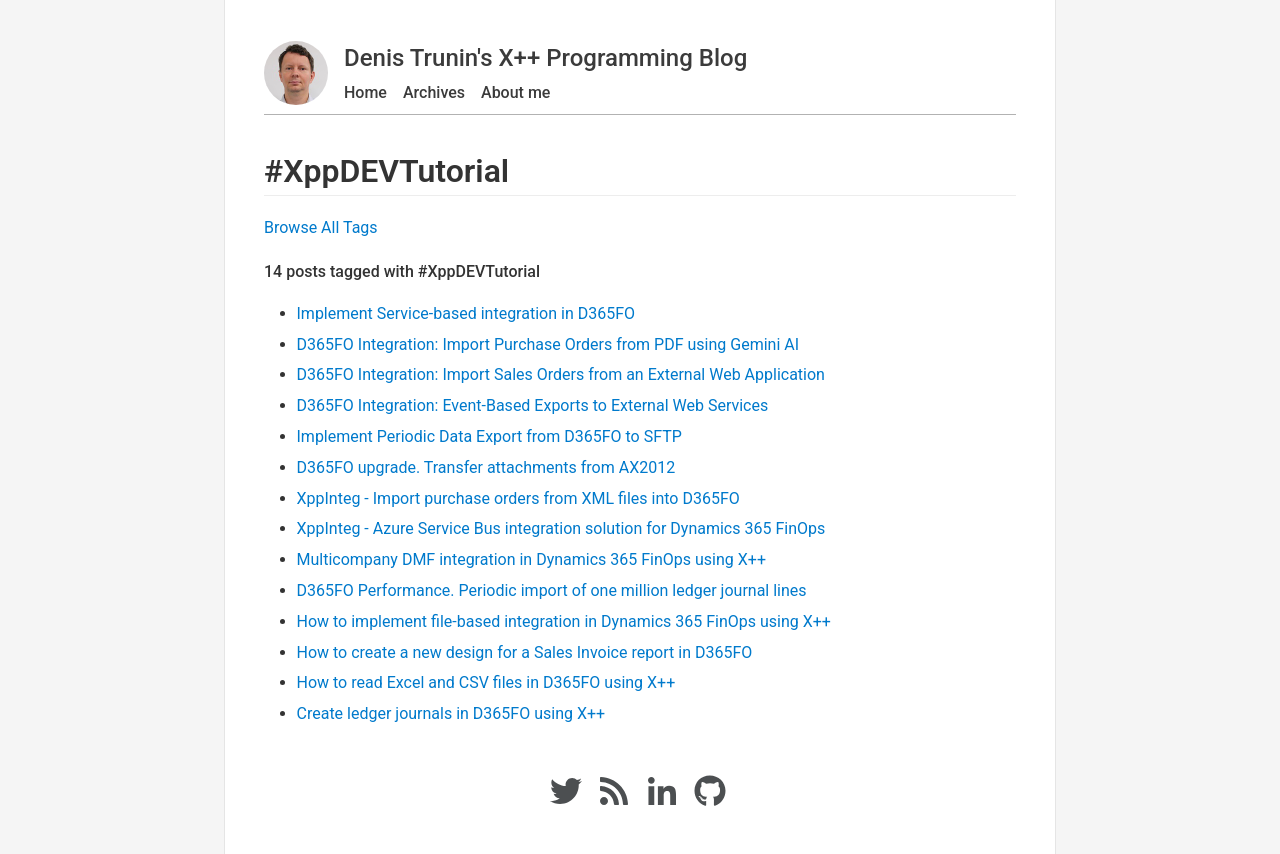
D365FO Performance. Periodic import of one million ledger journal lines (552, 590)
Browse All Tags (321, 227)
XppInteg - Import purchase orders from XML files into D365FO (518, 498)
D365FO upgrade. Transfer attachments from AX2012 (486, 467)
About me (515, 92)
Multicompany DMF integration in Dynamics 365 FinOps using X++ (531, 559)
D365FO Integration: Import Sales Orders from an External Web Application (561, 374)
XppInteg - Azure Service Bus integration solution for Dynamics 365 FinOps (561, 528)
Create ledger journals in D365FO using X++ (451, 713)
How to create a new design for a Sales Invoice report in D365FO (525, 652)
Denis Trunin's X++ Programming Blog (545, 58)
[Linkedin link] (662, 801)
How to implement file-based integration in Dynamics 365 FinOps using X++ (564, 621)
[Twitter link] (566, 801)
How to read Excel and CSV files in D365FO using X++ (486, 682)
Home (365, 92)
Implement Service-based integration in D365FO (466, 313)
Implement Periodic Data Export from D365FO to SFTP (489, 436)
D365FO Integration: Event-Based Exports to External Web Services (533, 405)
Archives (434, 92)
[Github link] (712, 801)
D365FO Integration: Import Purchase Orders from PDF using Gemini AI (548, 344)
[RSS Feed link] (614, 801)
